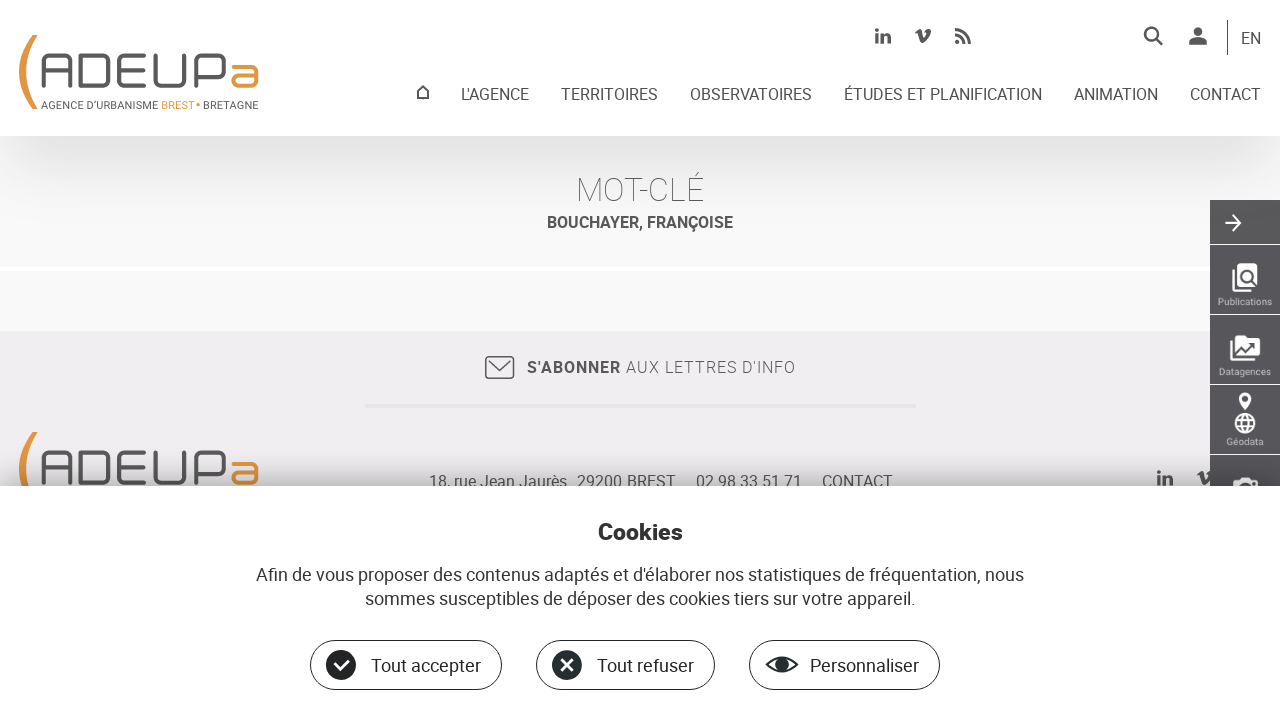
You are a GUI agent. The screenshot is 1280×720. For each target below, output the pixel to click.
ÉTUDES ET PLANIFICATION (943, 95)
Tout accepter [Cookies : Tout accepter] (426, 665)
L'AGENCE (495, 95)
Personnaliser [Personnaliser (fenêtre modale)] (864, 665)
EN (1251, 39)
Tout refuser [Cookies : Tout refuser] (645, 665)
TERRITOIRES (609, 95)
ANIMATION (1116, 95)
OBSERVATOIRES (751, 95)
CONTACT (1225, 95)
